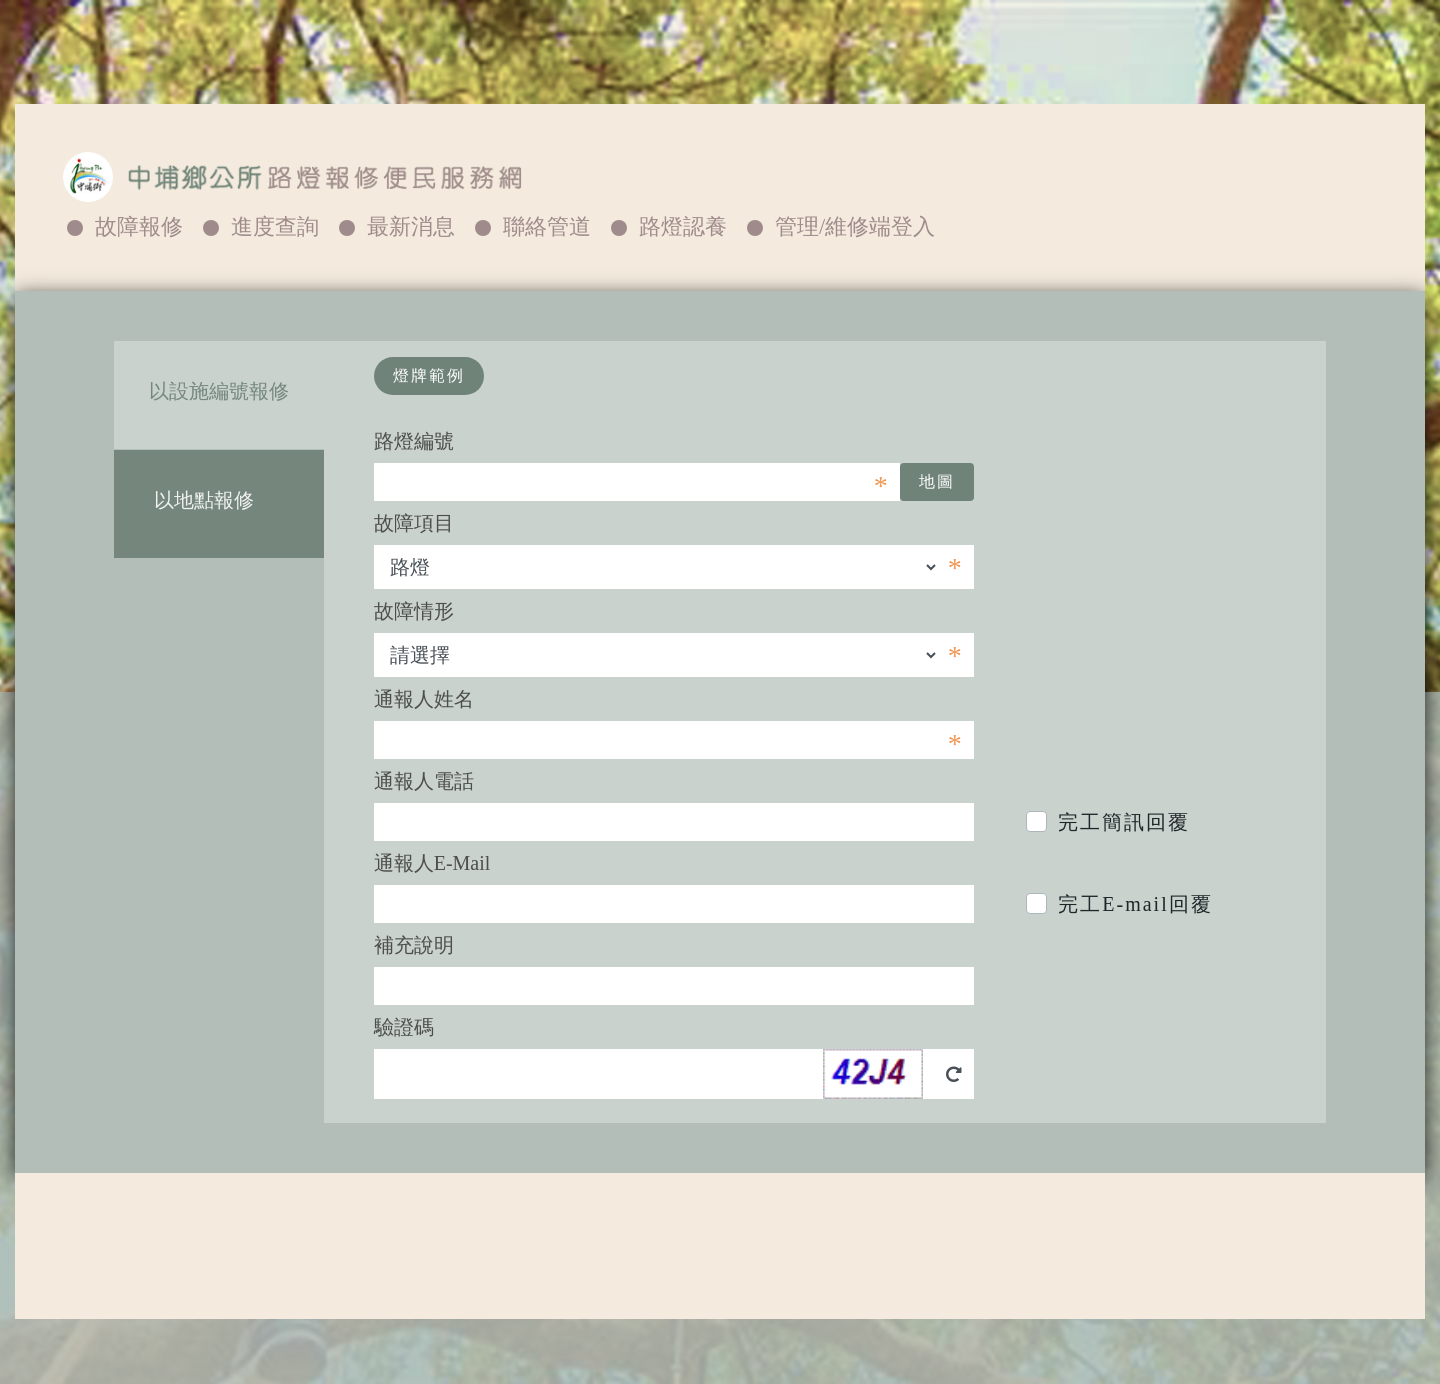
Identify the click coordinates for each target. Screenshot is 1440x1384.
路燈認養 (683, 226)
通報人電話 (424, 781)
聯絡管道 (547, 226)
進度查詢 (275, 226)
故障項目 (414, 523)
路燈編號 (414, 441)
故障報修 (139, 226)
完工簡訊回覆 (1124, 822)
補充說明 (414, 945)
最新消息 (411, 226)
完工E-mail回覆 (1135, 904)
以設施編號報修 (219, 391)
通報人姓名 (424, 699)
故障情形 (414, 611)
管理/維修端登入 (855, 226)
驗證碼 (404, 1027)
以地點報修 (219, 500)
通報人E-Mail (432, 863)
